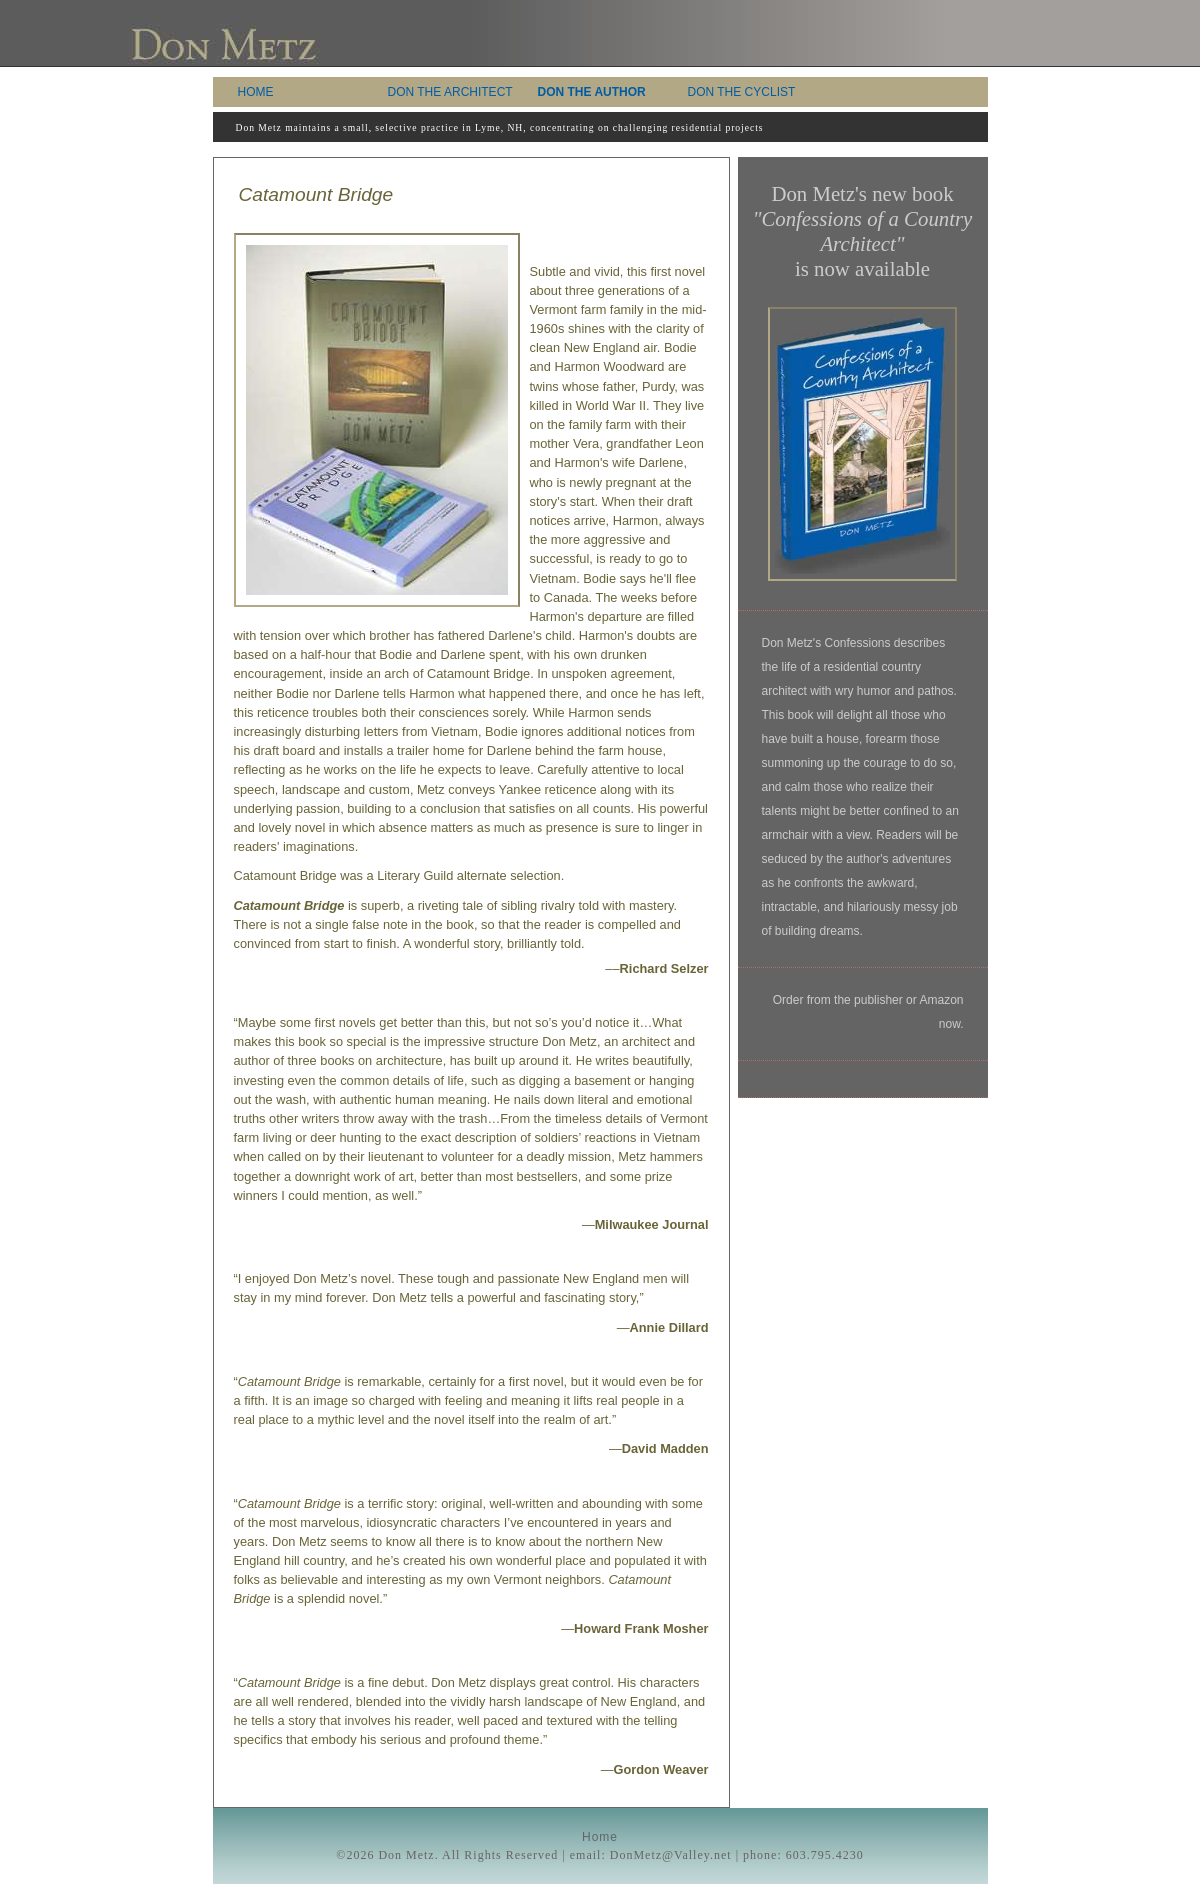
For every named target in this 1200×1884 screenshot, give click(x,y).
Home (600, 1837)
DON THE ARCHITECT (450, 92)
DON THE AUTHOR (592, 92)
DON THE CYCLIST (742, 92)
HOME (256, 92)
